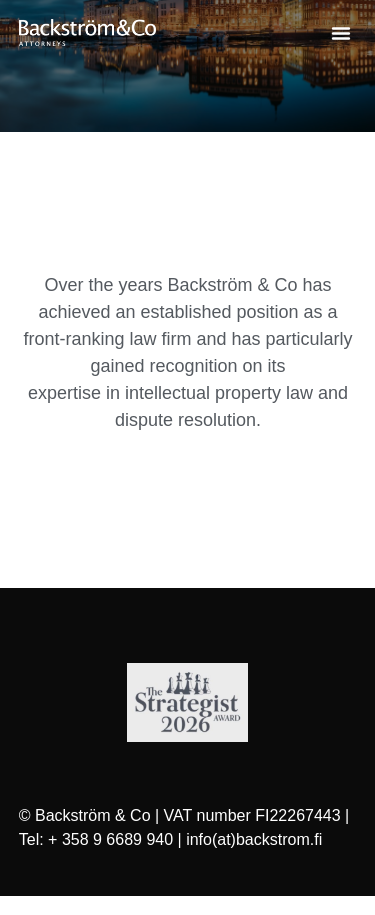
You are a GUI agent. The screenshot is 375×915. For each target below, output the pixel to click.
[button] (341, 33)
